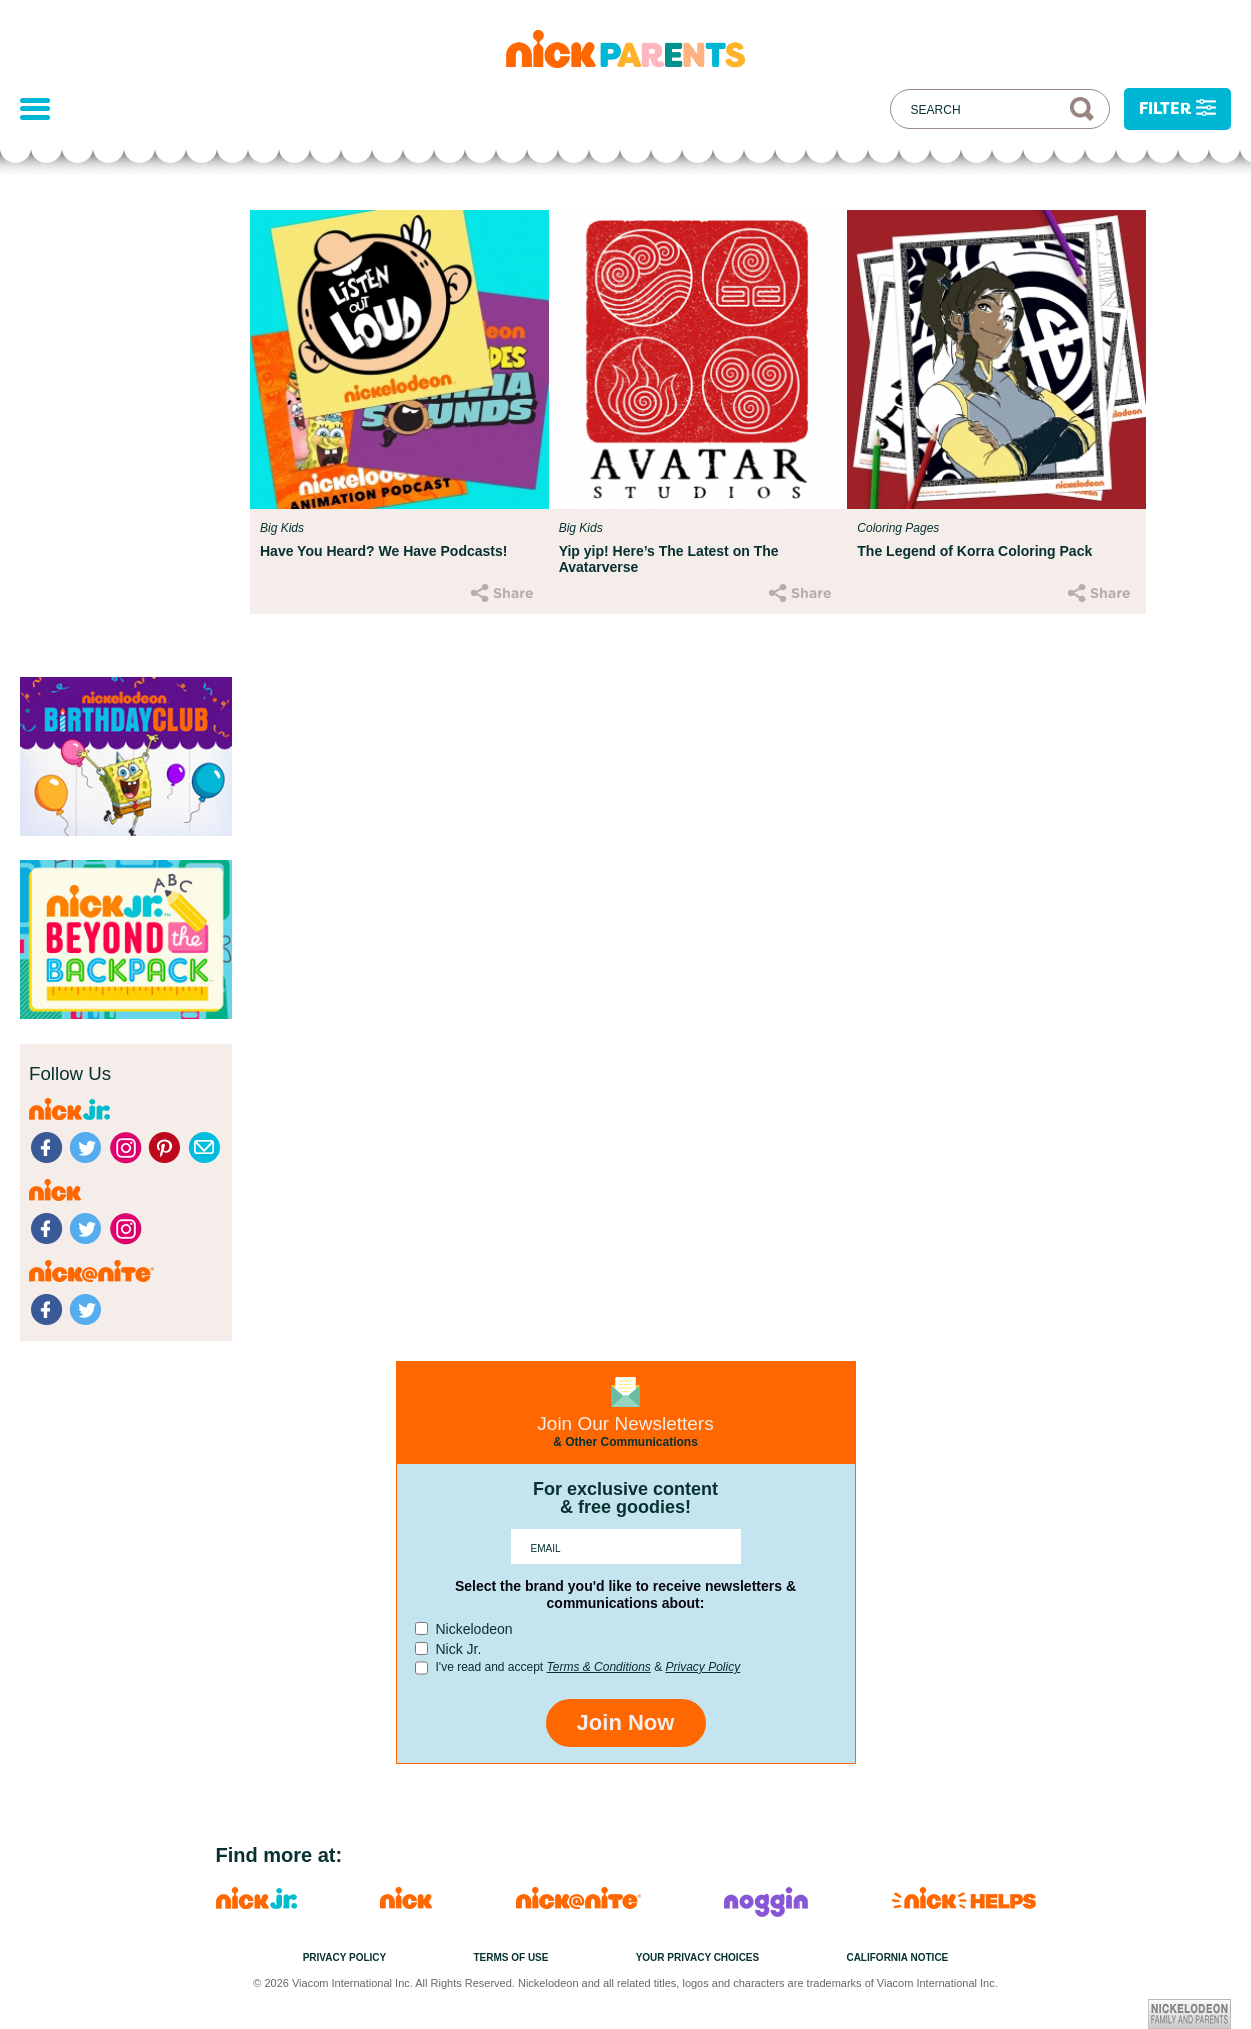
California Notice (897, 1957)
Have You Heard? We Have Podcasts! (383, 551)
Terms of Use (510, 1957)
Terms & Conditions (599, 1667)
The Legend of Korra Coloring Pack (974, 551)
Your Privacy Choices (698, 1957)
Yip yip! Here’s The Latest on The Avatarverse (669, 559)
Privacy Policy (702, 1667)
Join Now (626, 1722)
